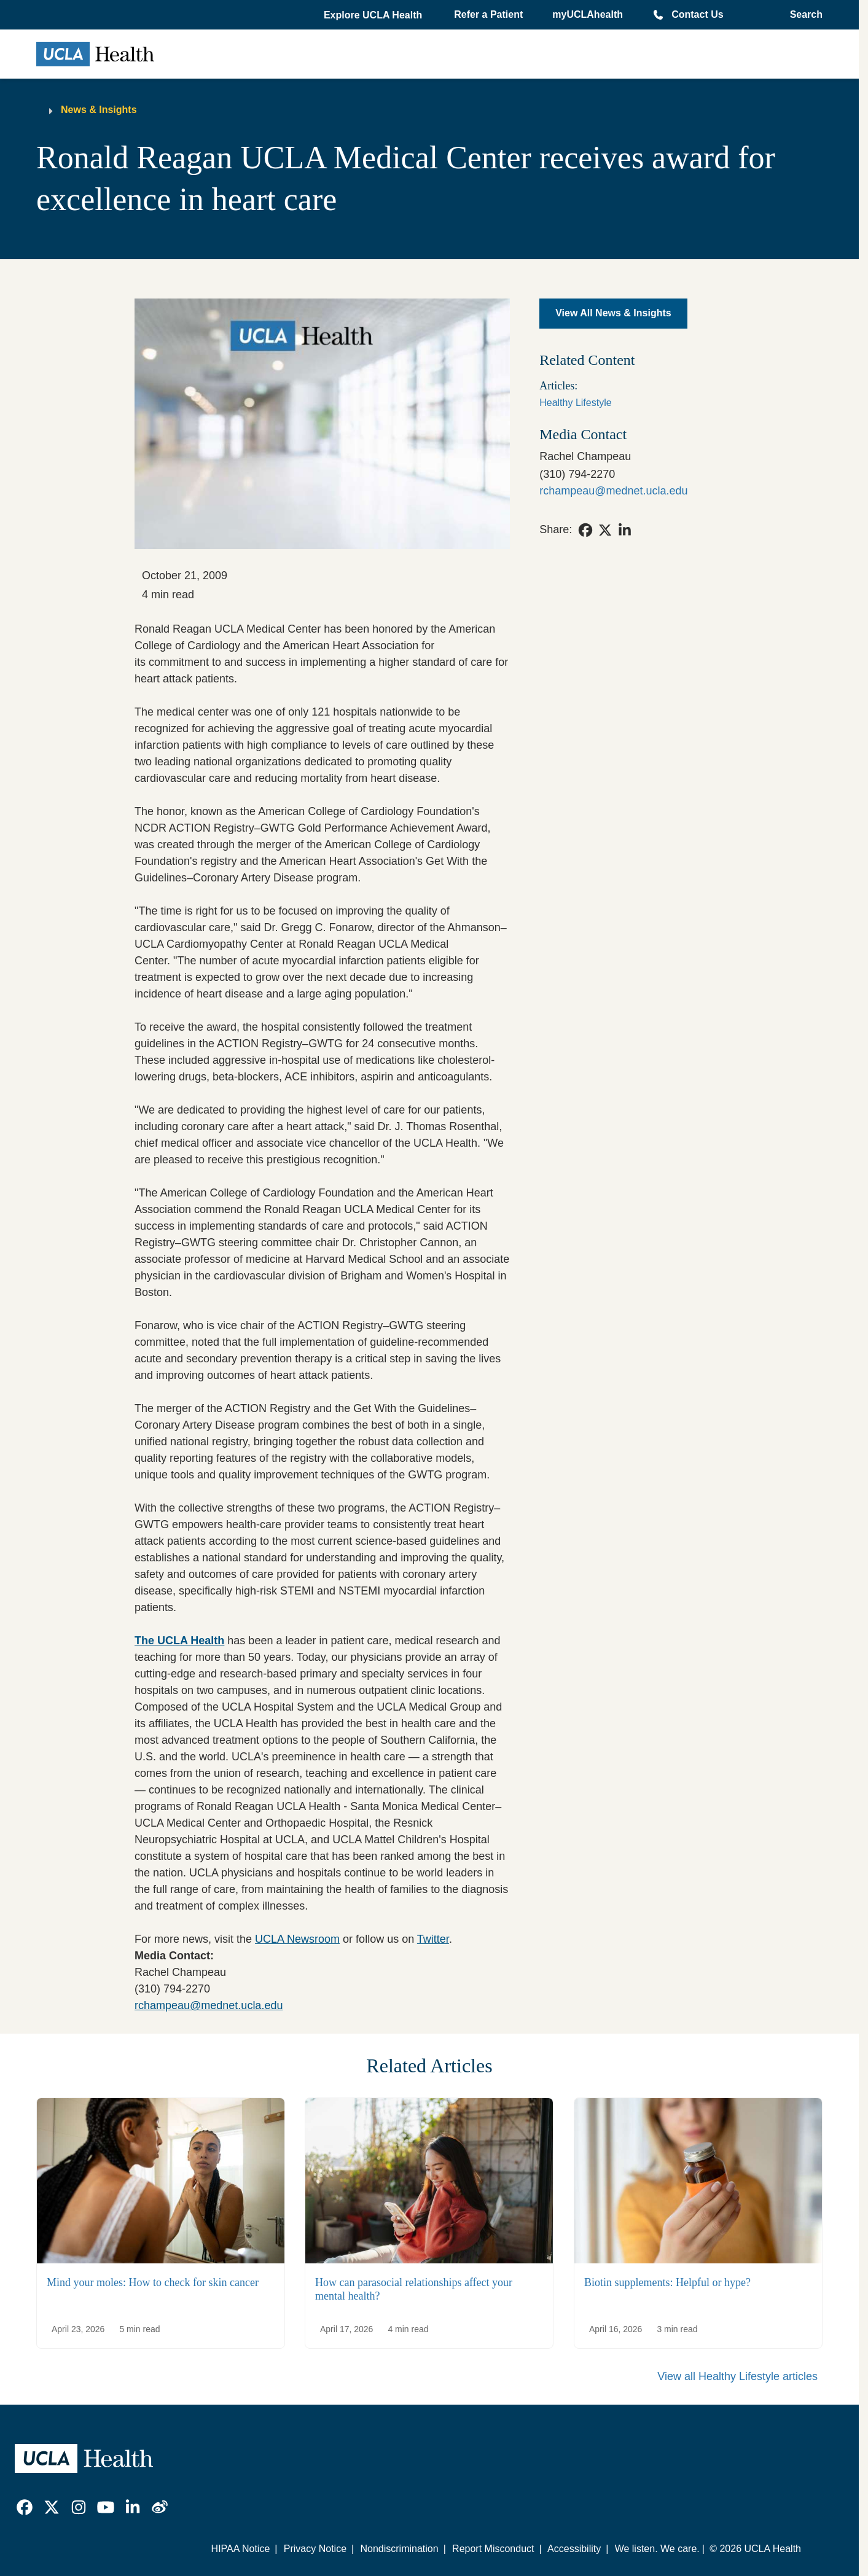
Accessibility (574, 2548)
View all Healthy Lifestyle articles (737, 2376)
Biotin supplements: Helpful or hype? (667, 2282)
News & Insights (99, 109)
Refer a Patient (488, 14)
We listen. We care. (657, 2548)
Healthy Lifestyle (575, 402)
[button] (374, 15)
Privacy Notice (315, 2548)
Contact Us (697, 14)
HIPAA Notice (240, 2548)
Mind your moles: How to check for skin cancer (153, 2282)
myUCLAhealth (587, 14)
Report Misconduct (493, 2548)
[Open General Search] (803, 14)
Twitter (433, 1939)
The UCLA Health (179, 1640)
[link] (585, 530)
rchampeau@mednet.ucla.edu (209, 2005)
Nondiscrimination (399, 2548)
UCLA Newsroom (297, 1939)
